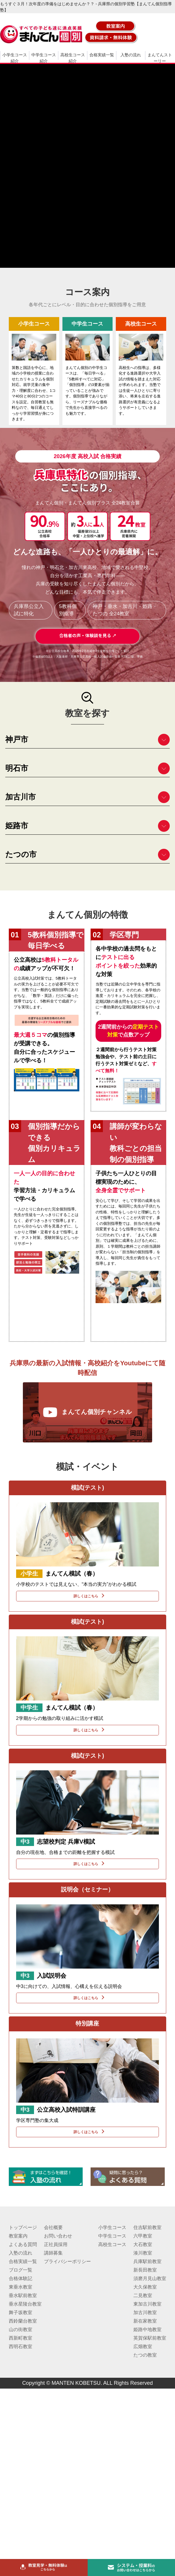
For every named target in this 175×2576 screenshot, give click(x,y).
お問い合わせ (58, 2235)
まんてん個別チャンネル (87, 1412)
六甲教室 (142, 2235)
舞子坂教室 (20, 2312)
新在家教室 (145, 2320)
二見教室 (142, 2295)
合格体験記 (20, 2278)
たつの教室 (145, 2355)
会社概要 (53, 2227)
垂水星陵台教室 (25, 2303)
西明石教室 (20, 2346)
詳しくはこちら (87, 1596)
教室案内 (18, 2235)
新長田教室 (145, 2269)
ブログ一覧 (20, 2269)
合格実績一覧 (101, 54)
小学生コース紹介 (14, 57)
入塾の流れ (130, 54)
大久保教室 (145, 2286)
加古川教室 (145, 2312)
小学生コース (112, 2227)
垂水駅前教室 (23, 2295)
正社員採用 (55, 2244)
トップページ (23, 2227)
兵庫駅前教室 (147, 2261)
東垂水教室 (20, 2286)
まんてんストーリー (159, 57)
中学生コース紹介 (43, 57)
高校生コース (112, 2244)
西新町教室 (20, 2337)
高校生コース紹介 (72, 57)
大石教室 (142, 2244)
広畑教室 (142, 2346)
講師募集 (53, 2252)
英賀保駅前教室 (149, 2337)
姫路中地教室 (147, 2329)
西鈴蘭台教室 (23, 2320)
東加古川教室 (147, 2303)
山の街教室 (20, 2329)
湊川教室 (142, 2252)
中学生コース (112, 2235)
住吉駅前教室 (147, 2227)
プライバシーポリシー (67, 2261)
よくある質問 (23, 2244)
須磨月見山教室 (149, 2278)
